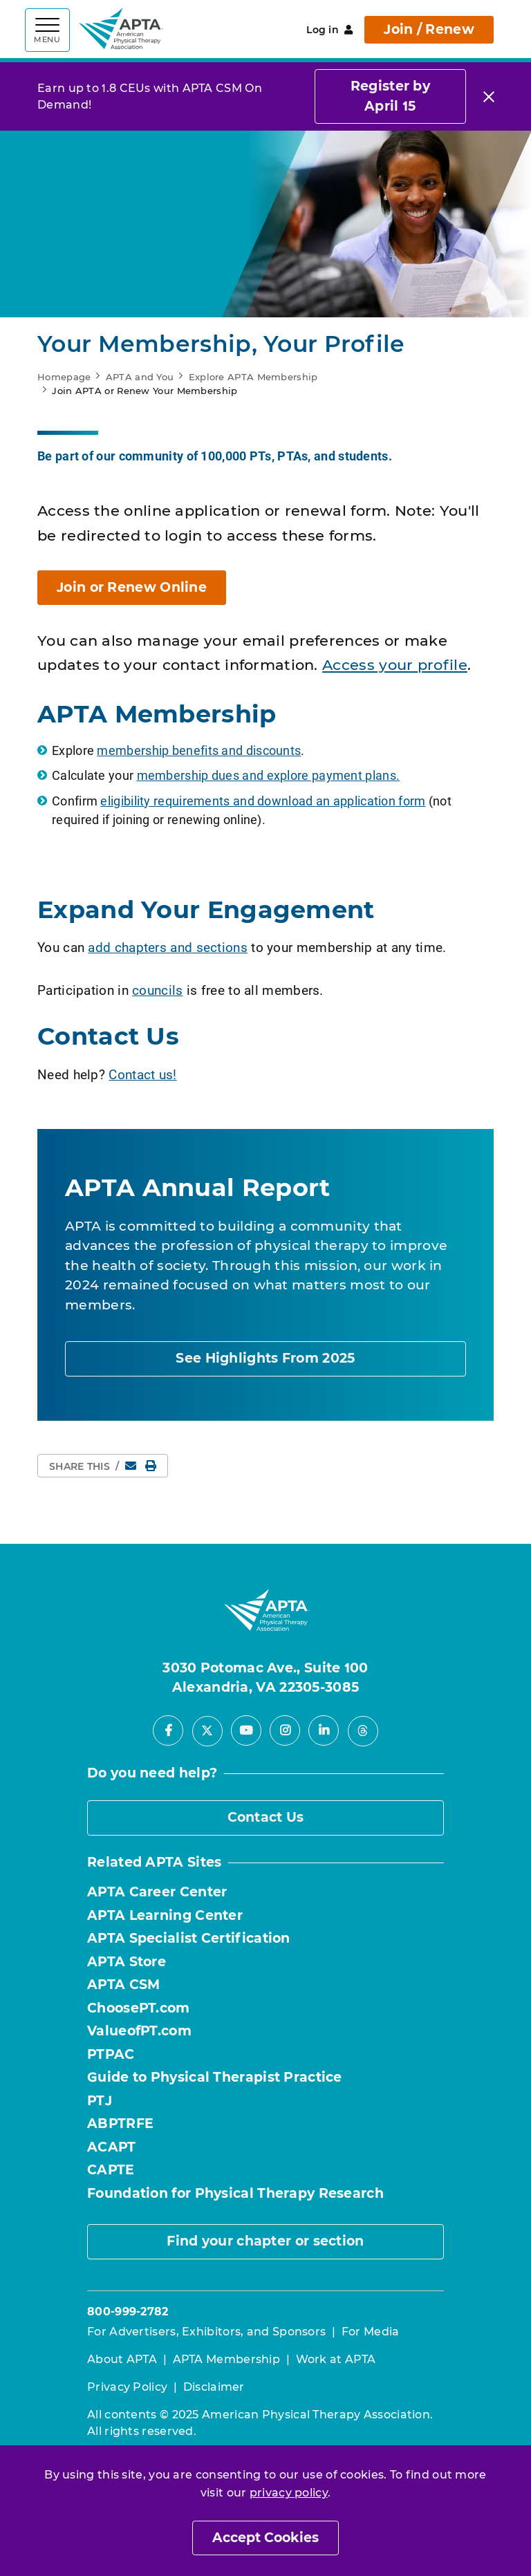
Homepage (64, 376)
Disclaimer (214, 2386)
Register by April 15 (390, 96)
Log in (329, 30)
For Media (371, 2331)
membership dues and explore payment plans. (268, 775)
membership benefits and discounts (199, 750)
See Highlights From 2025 (265, 1358)
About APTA (122, 2359)
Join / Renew (429, 29)
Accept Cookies (265, 2538)
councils (157, 989)
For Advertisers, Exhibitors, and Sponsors (206, 2331)
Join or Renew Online (132, 587)
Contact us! (142, 1074)
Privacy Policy (127, 2386)
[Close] (489, 96)
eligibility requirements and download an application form (262, 800)
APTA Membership (227, 2359)
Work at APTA (336, 2359)
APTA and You (140, 376)
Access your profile (394, 664)
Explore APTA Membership (253, 376)
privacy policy (289, 2492)
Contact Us (265, 1817)
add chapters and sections (168, 946)
